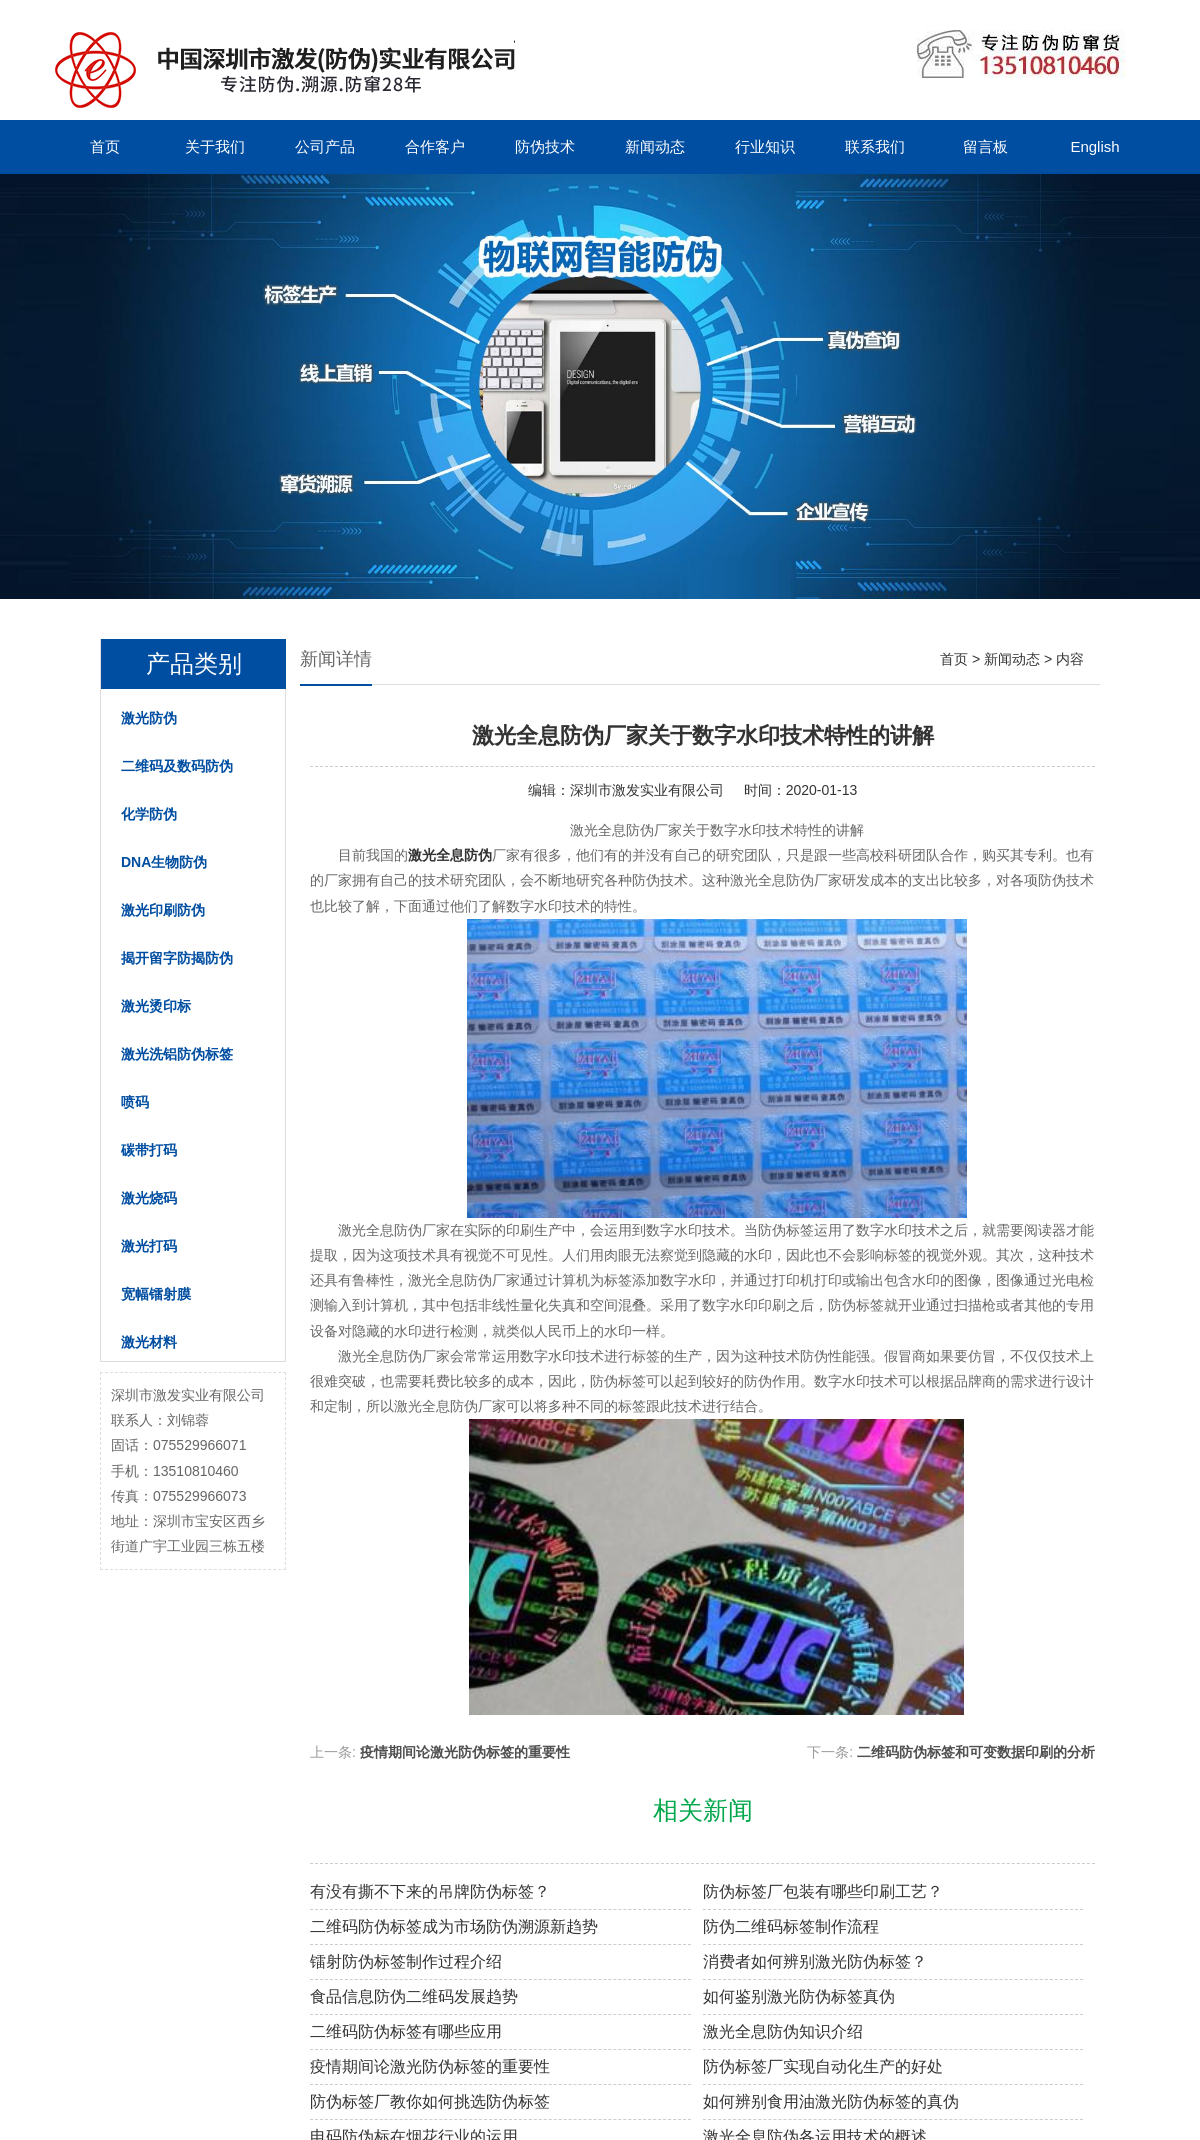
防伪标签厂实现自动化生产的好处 (823, 2066)
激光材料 (149, 1342)
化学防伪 (149, 814)
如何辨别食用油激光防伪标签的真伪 (831, 2101)
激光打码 (149, 1246)
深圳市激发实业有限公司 (647, 790)
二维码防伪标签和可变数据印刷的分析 (976, 1752)
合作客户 (435, 146)
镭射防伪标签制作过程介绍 (406, 1961)
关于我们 (215, 146)
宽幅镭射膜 (156, 1294)
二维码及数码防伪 (177, 766)
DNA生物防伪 (164, 862)
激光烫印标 (156, 1006)
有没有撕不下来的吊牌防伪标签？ (430, 1891)
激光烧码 (149, 1198)
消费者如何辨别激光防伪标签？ (815, 1961)
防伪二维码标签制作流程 (791, 1926)
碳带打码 (149, 1150)
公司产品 (325, 146)
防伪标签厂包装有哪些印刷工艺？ (823, 1891)
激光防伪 (149, 718)
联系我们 (875, 146)
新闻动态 (655, 146)
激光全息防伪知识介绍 (783, 2031)
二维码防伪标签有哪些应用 (406, 2031)
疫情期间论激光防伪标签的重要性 (465, 1752)
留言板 (985, 146)
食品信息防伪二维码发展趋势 (414, 1996)
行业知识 (765, 146)
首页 (105, 146)
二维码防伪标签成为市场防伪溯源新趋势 (454, 1926)
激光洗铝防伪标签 (177, 1054)
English (1094, 146)
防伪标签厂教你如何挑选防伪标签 (430, 2101)
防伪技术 (545, 146)
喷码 (135, 1102)
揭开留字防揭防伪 (177, 958)
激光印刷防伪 (163, 910)
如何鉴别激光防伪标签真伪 (799, 1996)
